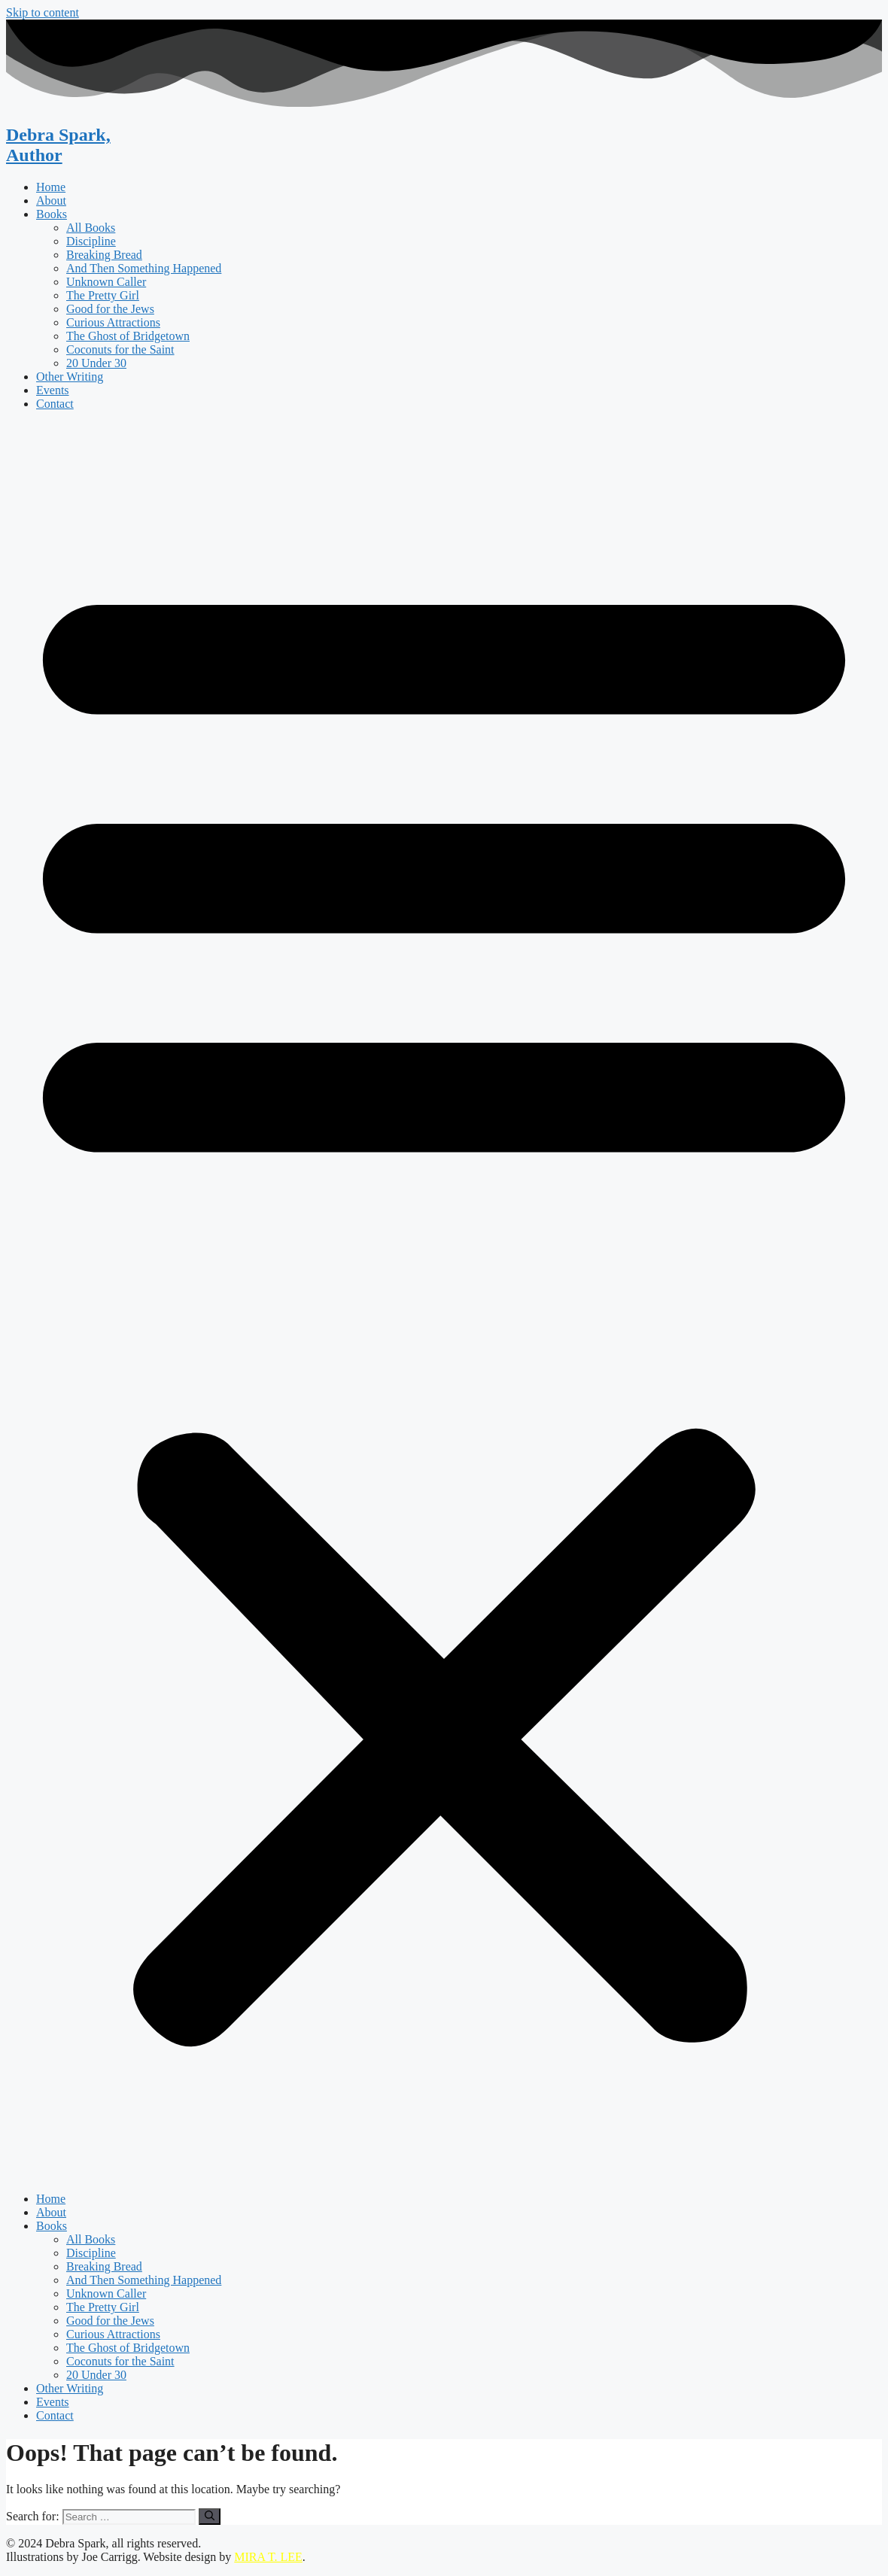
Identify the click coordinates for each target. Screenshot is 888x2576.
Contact (55, 403)
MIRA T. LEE (268, 2556)
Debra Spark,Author (58, 145)
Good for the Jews (110, 308)
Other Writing (69, 376)
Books (51, 214)
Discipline (91, 241)
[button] (444, 1301)
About (51, 200)
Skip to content (42, 12)
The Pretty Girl (102, 295)
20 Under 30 (96, 363)
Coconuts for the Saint (120, 349)
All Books (90, 227)
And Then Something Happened (143, 268)
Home (50, 187)
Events (52, 390)
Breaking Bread (104, 254)
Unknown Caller (106, 281)
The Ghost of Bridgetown (128, 336)
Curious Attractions (113, 322)
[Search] (209, 2516)
